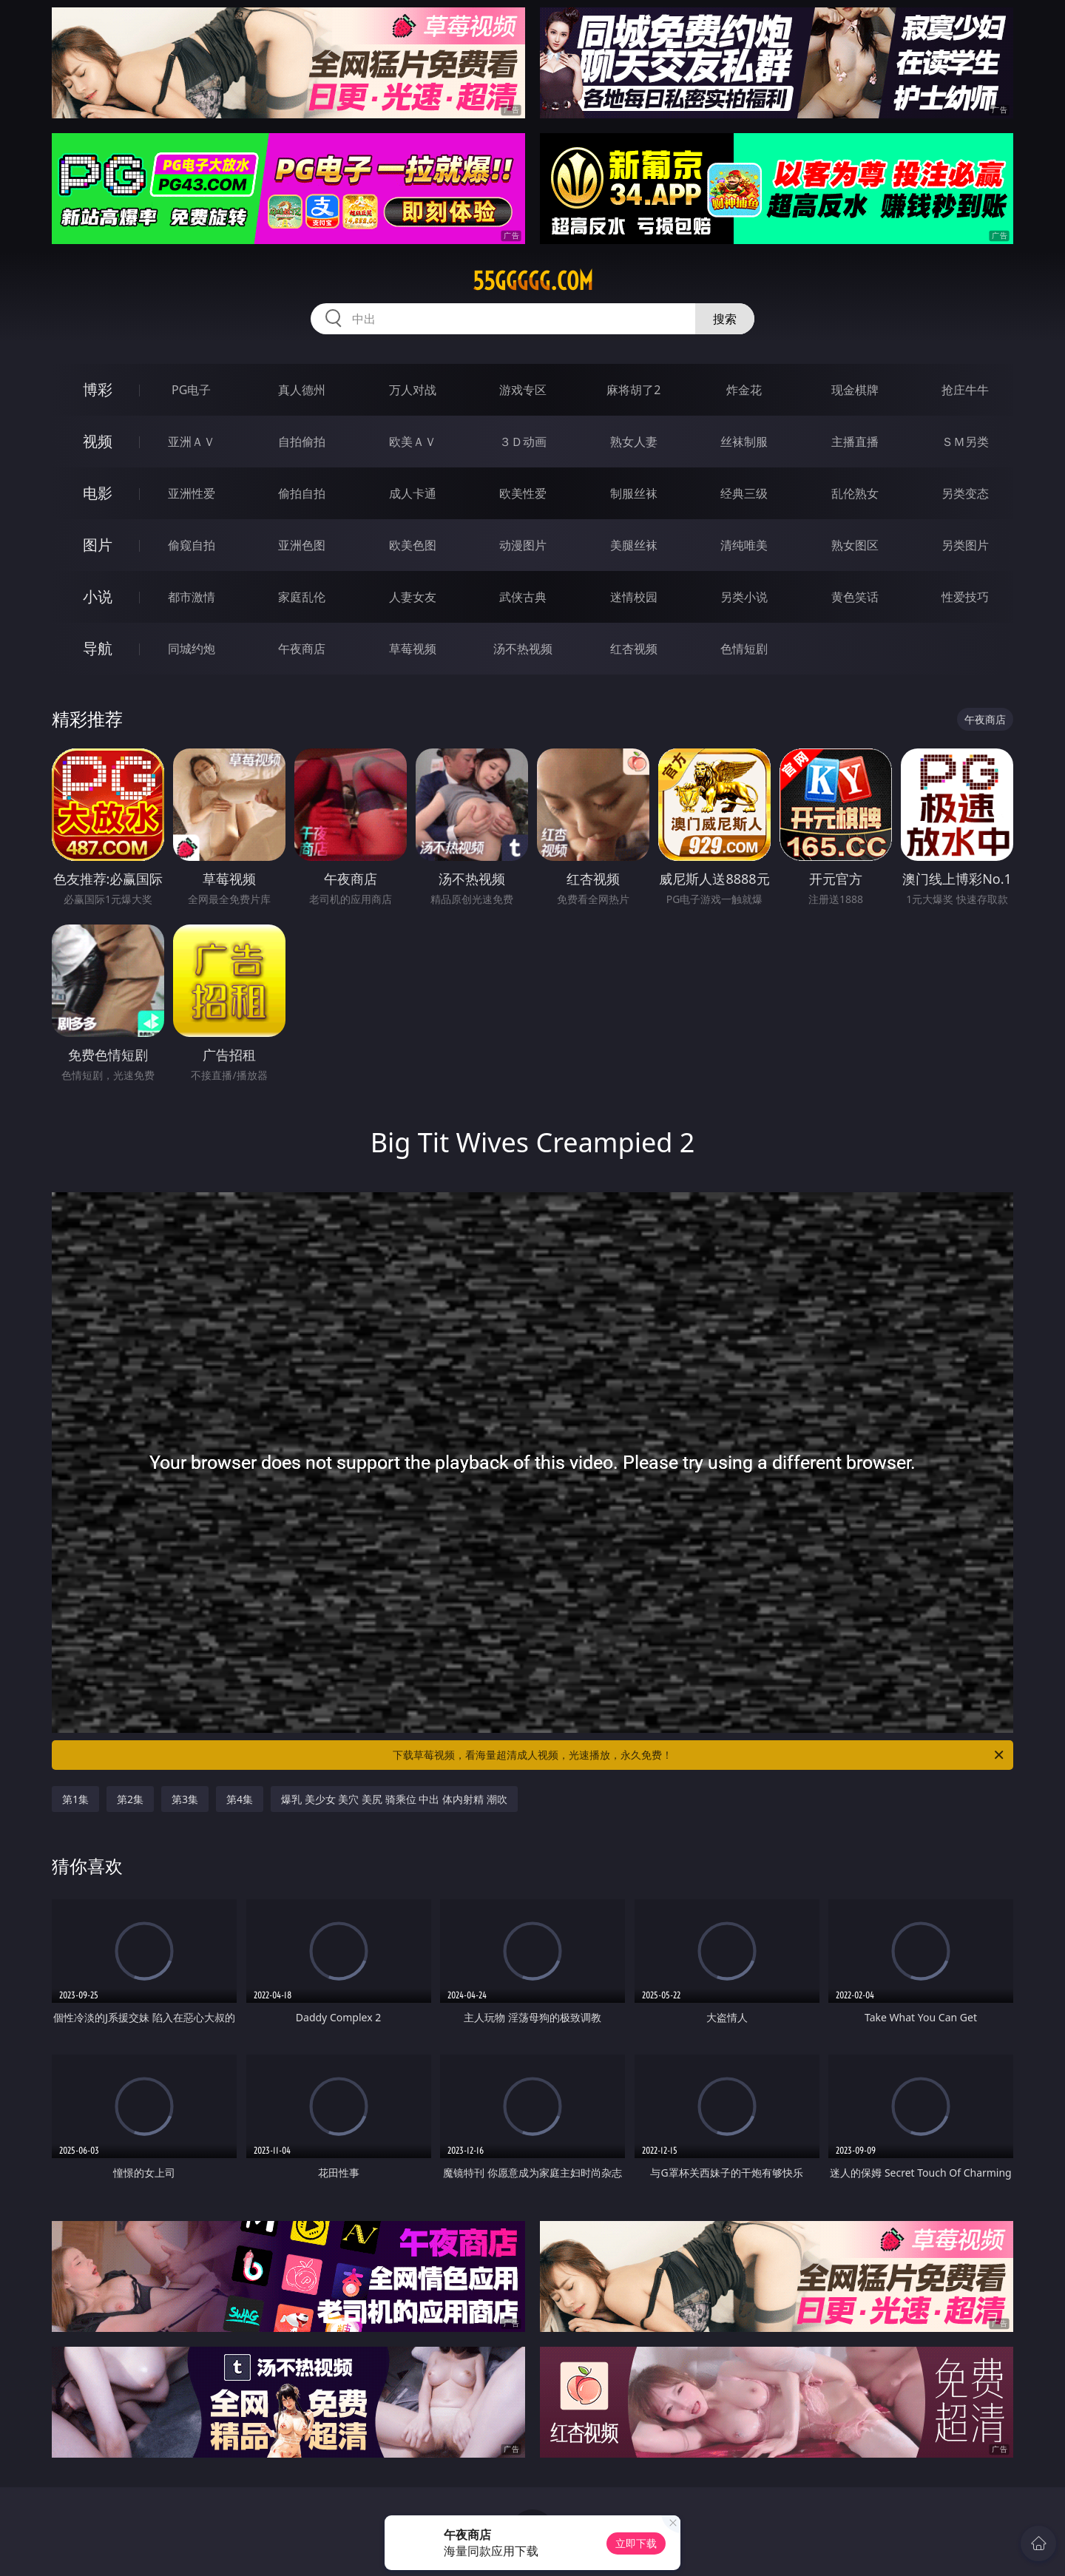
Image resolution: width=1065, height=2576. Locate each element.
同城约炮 (191, 648)
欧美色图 (412, 545)
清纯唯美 (744, 545)
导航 (97, 648)
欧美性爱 (523, 493)
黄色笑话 (855, 597)
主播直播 (855, 441)
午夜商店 (301, 648)
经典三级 (744, 493)
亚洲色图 (301, 545)
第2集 (130, 1799)
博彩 (97, 389)
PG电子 (191, 390)
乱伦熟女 (855, 493)
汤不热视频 (522, 648)
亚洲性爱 (191, 493)
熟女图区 (855, 545)
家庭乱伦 (301, 597)
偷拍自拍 (301, 493)
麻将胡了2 (633, 390)
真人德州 (301, 390)
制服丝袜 (633, 493)
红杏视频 (633, 648)
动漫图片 (523, 545)
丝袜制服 (744, 441)
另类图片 (965, 545)
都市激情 (191, 597)
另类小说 (744, 597)
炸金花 (744, 390)
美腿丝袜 (633, 545)
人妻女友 (412, 597)
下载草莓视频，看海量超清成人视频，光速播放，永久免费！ (699, 1755)
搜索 (725, 319)
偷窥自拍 (191, 545)
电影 (97, 493)
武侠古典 (523, 597)
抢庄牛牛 (965, 390)
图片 (97, 545)
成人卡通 (412, 493)
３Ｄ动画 (523, 441)
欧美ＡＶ (412, 441)
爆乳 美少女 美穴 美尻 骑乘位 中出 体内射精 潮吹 (394, 1799)
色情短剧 (744, 648)
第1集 (75, 1799)
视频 (97, 441)
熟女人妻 (633, 441)
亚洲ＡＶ (191, 441)
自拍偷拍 (301, 441)
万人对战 (412, 390)
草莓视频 (412, 648)
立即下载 (636, 2543)
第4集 (239, 1799)
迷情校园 (633, 597)
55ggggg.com (533, 281)
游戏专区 (523, 390)
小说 (97, 596)
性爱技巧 (965, 597)
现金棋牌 (855, 390)
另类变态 (965, 493)
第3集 (185, 1799)
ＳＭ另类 (965, 441)
